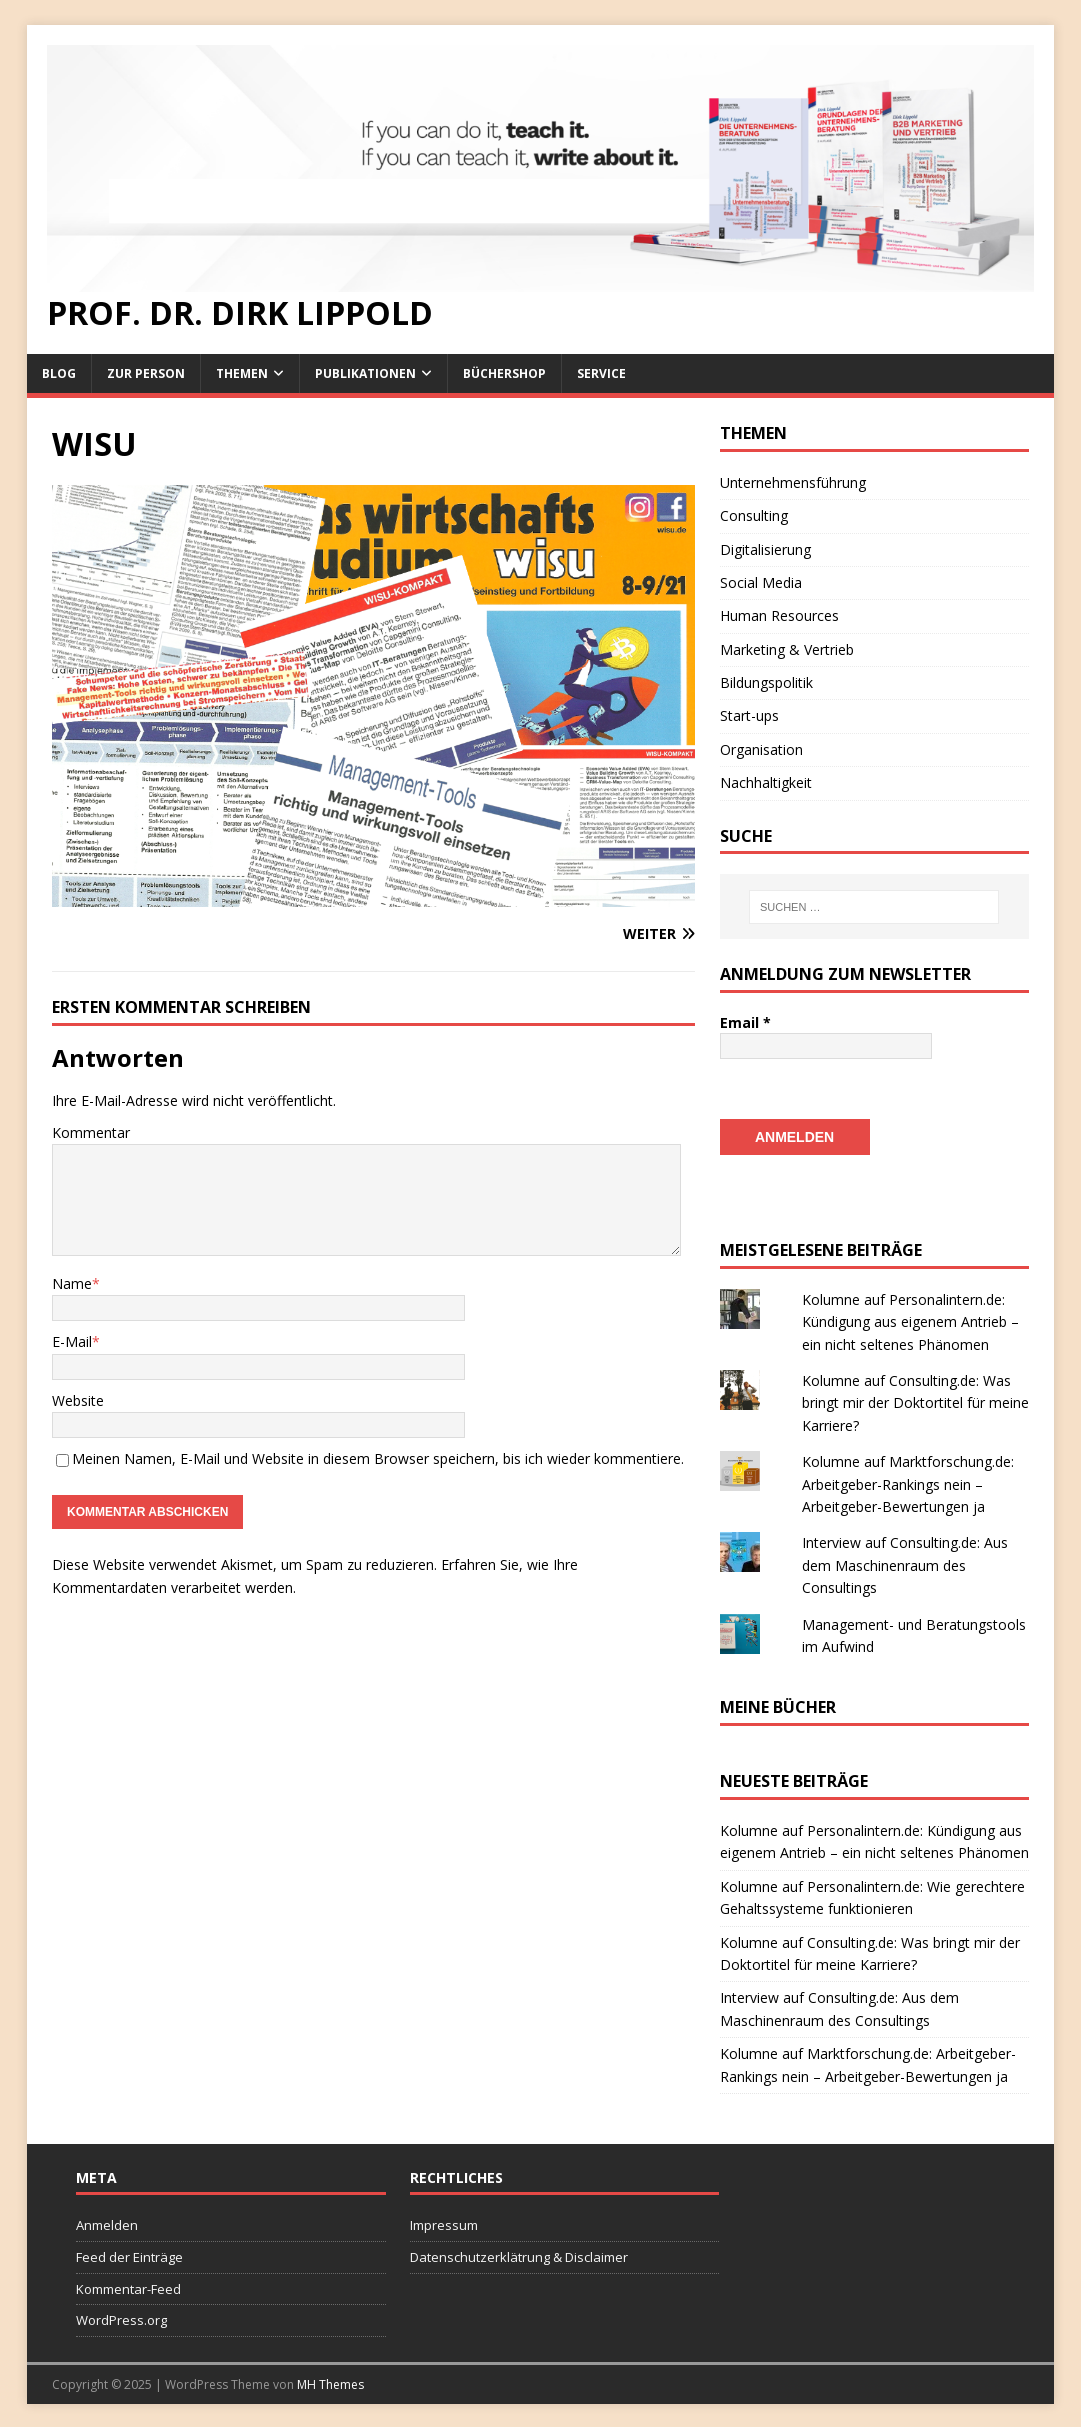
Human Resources (779, 615)
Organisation (761, 749)
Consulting (754, 515)
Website (78, 1400)
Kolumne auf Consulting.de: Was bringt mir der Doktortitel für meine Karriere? (915, 1401)
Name (72, 1283)
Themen (242, 373)
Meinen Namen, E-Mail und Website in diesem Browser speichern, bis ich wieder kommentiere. (378, 1458)
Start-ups (749, 715)
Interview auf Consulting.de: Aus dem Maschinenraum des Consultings (905, 1563)
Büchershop (504, 373)
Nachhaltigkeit (766, 782)
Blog (59, 373)
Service (601, 373)
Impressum (444, 2223)
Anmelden (107, 2223)
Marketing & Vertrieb (787, 649)
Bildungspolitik (766, 682)
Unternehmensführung (793, 482)
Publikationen (365, 373)
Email (745, 1022)
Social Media (761, 582)
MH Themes (330, 2382)
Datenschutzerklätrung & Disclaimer (519, 2255)
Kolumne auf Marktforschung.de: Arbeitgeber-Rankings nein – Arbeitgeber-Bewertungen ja (908, 1482)
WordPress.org (121, 2318)
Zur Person (146, 373)
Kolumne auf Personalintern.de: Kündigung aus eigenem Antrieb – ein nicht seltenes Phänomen (910, 1320)
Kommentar (91, 1132)
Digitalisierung (765, 549)
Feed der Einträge (129, 2255)
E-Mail (72, 1341)
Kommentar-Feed (128, 2287)
